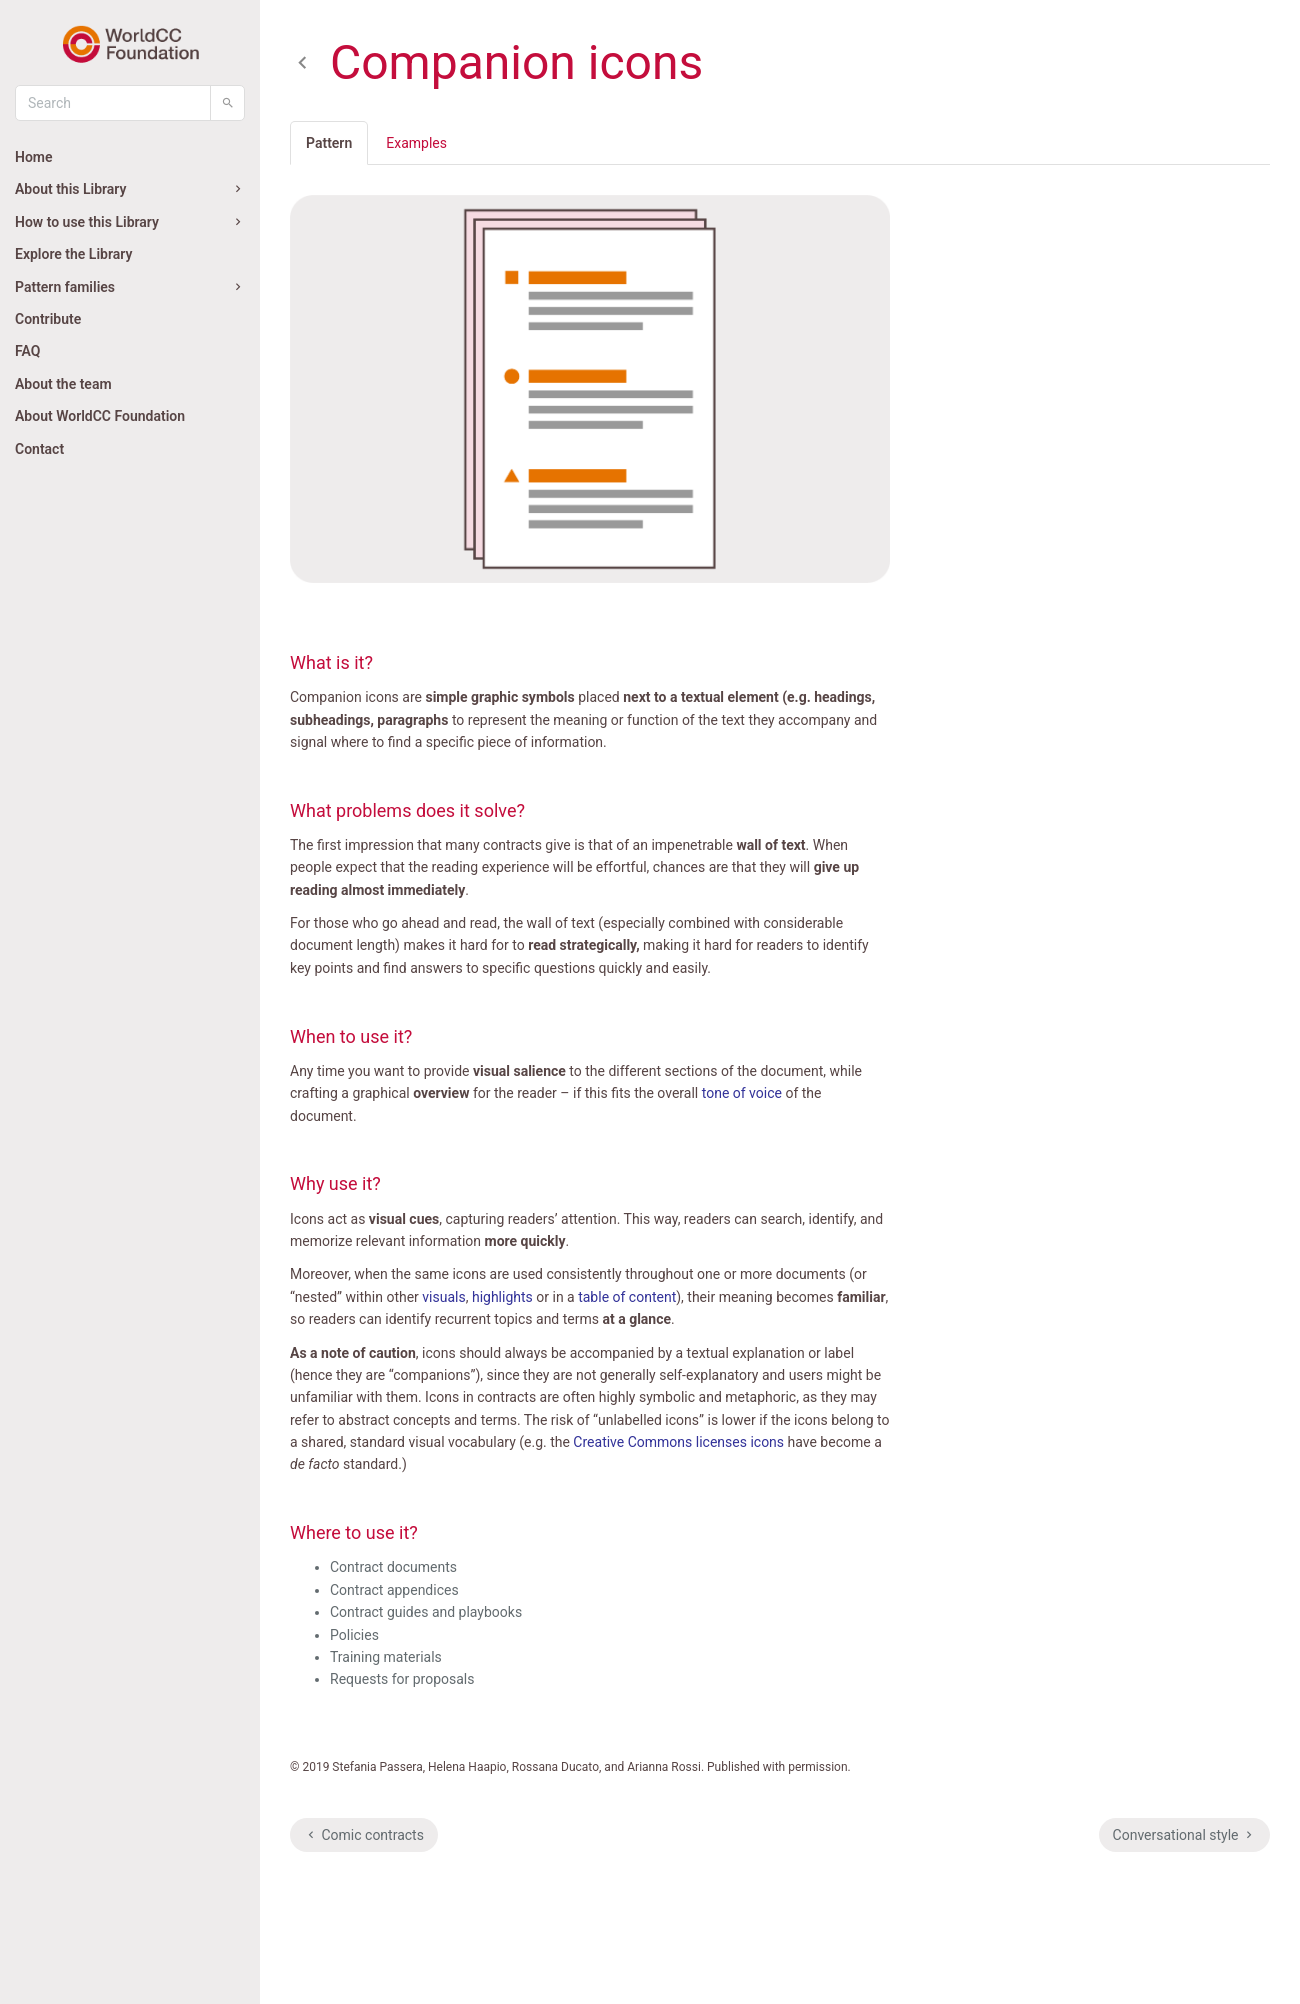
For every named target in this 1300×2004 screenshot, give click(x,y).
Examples (416, 143)
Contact (39, 449)
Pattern (329, 143)
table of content (627, 1297)
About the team (63, 384)
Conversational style (1184, 1835)
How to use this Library (130, 222)
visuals (443, 1297)
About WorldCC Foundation (100, 416)
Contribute (48, 319)
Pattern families (130, 287)
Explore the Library (73, 254)
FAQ (27, 351)
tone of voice (742, 1093)
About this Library (130, 189)
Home (34, 157)
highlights (502, 1297)
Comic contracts (364, 1835)
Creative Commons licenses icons (678, 1442)
